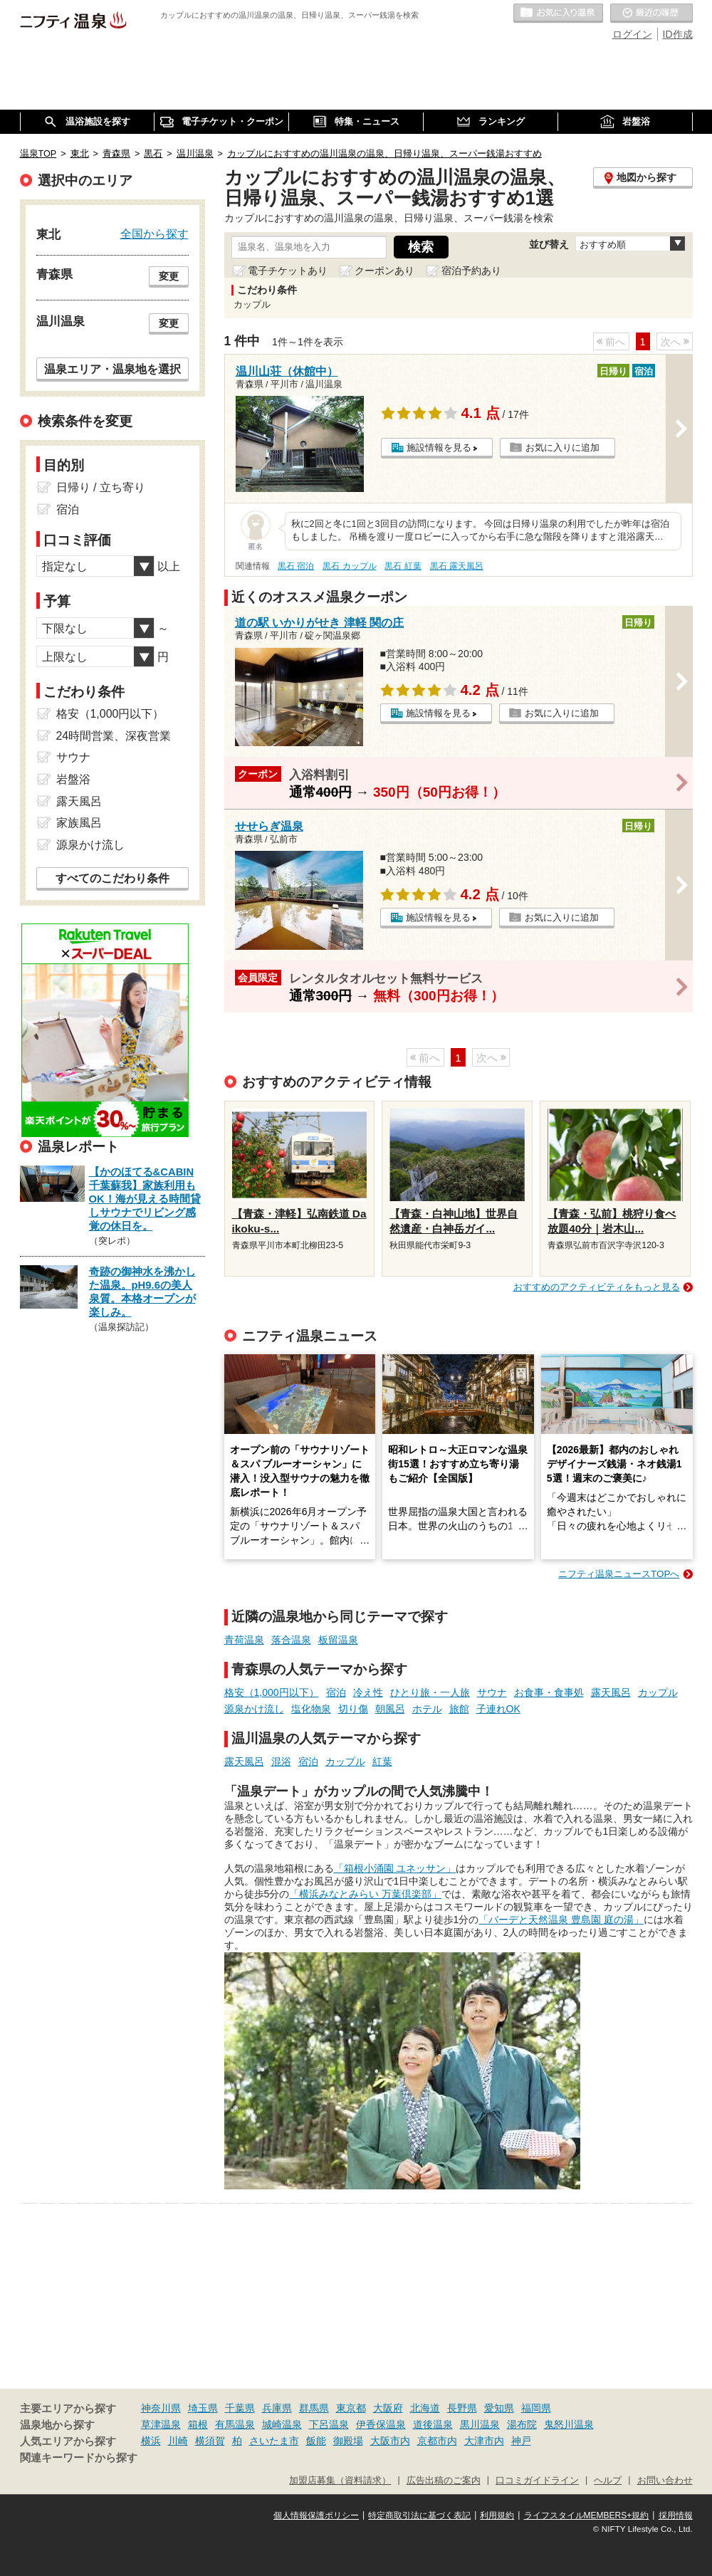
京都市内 (437, 2440)
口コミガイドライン (537, 2481)
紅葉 (382, 1761)
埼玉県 (203, 2408)
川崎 (178, 2440)
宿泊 (336, 1692)
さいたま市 (274, 2440)
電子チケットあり (288, 270)
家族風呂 (79, 823)
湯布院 (522, 2424)
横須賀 (210, 2440)
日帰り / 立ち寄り (100, 487)
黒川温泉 (480, 2424)
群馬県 (314, 2408)
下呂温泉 (329, 2424)
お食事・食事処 (549, 1692)
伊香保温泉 (381, 2424)
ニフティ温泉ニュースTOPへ (618, 1574)
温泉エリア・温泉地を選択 (112, 368)
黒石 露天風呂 (456, 566)
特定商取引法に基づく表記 (419, 2515)
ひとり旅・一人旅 (430, 1692)
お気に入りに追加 (562, 447)
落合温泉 (291, 1639)
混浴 (281, 1761)
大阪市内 (390, 2440)
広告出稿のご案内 (444, 2481)
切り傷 (353, 1708)
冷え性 (368, 1692)
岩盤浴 (73, 779)
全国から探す (154, 233)
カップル (658, 1692)
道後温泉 (433, 2424)
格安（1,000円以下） (271, 1692)
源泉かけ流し (254, 1708)
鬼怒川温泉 (569, 2424)
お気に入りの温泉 (558, 13)
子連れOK (498, 1708)
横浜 (151, 2440)
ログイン (632, 34)
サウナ (492, 1692)
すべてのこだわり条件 (112, 878)
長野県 (462, 2408)
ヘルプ (608, 2481)
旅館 (459, 1708)
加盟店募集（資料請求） (340, 2481)
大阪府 (388, 2408)
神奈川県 (161, 2408)
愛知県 (499, 2408)
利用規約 (497, 2515)
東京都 (351, 2408)
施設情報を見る (439, 447)
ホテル (427, 1708)
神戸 (521, 2440)
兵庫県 (277, 2408)
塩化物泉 (311, 1708)
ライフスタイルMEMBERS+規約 (586, 2515)
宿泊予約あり (471, 270)
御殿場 (348, 2440)
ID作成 (678, 34)
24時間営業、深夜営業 (114, 736)
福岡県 (536, 2408)
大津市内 (484, 2440)
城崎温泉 (282, 2424)
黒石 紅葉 (402, 566)
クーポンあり (384, 270)
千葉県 (240, 2408)
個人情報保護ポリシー (316, 2515)
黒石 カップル (349, 566)
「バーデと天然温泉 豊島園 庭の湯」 (561, 1919)
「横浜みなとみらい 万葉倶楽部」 (365, 1894)
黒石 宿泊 (296, 566)
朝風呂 (390, 1708)
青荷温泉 (244, 1639)
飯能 (316, 2440)
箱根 (198, 2424)
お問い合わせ (665, 2481)
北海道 (425, 2408)
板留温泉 (338, 1639)
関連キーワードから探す (78, 2458)
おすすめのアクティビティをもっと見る (596, 1287)
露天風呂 (611, 1692)
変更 (169, 276)
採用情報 (676, 2515)
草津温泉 (161, 2424)
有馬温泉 (235, 2424)
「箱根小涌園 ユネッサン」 (395, 1868)
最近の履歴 (651, 13)
